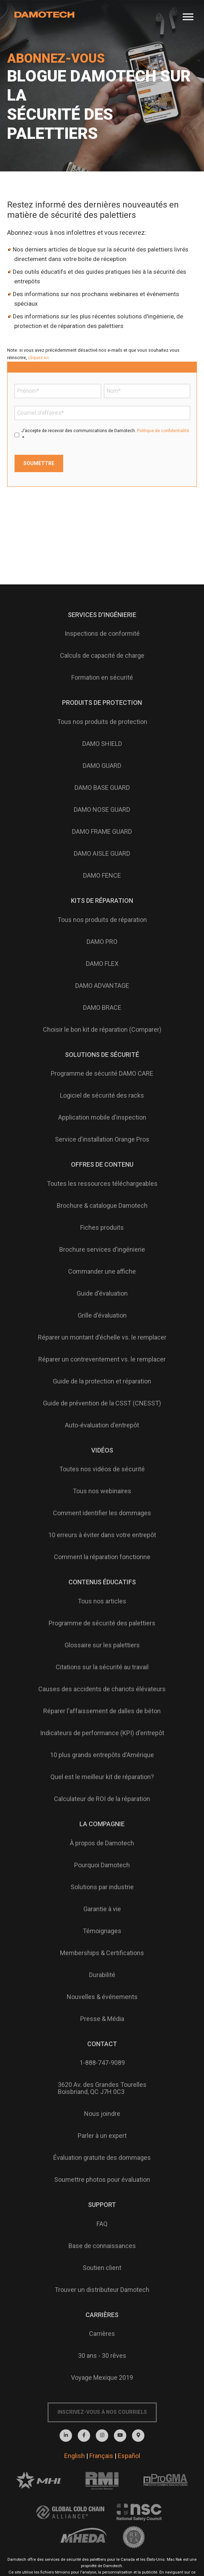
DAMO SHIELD (102, 743)
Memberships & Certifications (102, 1953)
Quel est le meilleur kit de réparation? (102, 1776)
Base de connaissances (102, 2245)
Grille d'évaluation (102, 1315)
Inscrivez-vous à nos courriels (102, 2412)
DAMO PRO (102, 941)
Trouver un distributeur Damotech (102, 2289)
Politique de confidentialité (163, 430)
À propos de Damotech (102, 1843)
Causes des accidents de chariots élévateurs (102, 1689)
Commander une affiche (102, 1271)
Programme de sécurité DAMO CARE (102, 1073)
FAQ (102, 2223)
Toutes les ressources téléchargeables (102, 1183)
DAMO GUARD (102, 765)
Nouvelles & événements (102, 1996)
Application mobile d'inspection (102, 1117)
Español (129, 2455)
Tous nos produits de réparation (102, 919)
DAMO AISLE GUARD (102, 853)
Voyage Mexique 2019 (102, 2377)
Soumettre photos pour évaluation (102, 2179)
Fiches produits (102, 1227)
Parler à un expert (102, 2135)
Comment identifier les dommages (102, 1513)
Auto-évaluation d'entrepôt (102, 1425)
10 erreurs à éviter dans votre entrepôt (102, 1535)
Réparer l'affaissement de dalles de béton (102, 1711)
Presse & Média (102, 2018)
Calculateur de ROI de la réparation (102, 1798)
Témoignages (102, 1931)
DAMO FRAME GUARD (102, 831)
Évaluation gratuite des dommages (102, 2157)
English (74, 2455)
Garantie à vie (102, 1909)
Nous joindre (102, 2113)
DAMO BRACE (102, 1007)
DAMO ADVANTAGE (102, 985)
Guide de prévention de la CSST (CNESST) (102, 1403)
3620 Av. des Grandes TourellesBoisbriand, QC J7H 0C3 (102, 2088)
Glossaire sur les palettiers (102, 1645)
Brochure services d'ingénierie (102, 1249)
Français (101, 2455)
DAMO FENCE (102, 875)
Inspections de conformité (102, 633)
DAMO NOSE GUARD (102, 809)
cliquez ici (38, 357)
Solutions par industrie (102, 1887)
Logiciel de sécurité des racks (102, 1095)
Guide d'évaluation (102, 1293)
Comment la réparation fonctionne (102, 1557)
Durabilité (102, 1974)
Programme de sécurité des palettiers (102, 1623)
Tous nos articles (102, 1601)
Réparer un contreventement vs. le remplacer (102, 1359)
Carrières (102, 2333)
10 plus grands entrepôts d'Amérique (102, 1755)
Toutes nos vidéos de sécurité (102, 1469)
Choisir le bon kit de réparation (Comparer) (102, 1029)
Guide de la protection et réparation (102, 1381)
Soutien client (102, 2267)
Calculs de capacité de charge (102, 655)
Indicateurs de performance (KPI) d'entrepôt (102, 1733)
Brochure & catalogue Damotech (102, 1205)
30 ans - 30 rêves (102, 2355)
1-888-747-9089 (102, 2062)
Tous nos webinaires (102, 1491)
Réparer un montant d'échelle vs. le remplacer (102, 1337)
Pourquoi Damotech (102, 1865)
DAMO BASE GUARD (102, 787)
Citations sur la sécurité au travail (102, 1667)
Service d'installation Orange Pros (102, 1139)
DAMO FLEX (102, 963)
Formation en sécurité (102, 677)
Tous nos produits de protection (102, 721)
